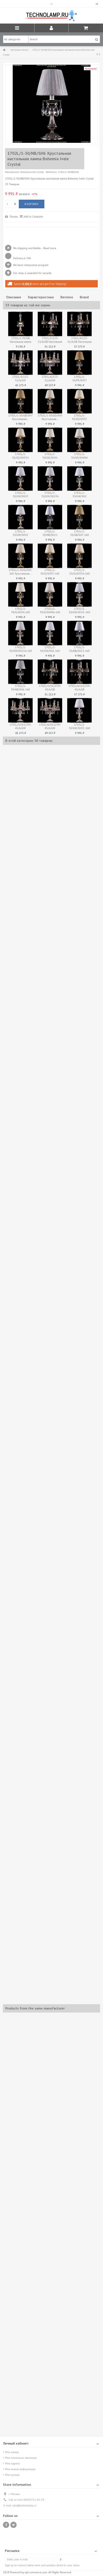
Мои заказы (12, 2452)
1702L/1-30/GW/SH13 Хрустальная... (20, 496)
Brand (84, 297)
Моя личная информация (20, 2469)
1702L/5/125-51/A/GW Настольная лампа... (20, 380)
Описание (13, 297)
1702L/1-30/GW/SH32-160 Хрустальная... (79, 728)
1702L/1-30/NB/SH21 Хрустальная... (49, 535)
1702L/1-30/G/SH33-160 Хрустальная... (49, 573)
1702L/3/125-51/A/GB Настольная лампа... (50, 341)
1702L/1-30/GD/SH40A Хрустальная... (79, 457)
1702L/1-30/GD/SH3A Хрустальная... (49, 457)
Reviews (66, 297)
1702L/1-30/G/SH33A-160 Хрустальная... (79, 573)
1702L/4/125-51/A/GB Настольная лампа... (79, 341)
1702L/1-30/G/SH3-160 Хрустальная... (20, 571)
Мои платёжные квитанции (21, 2457)
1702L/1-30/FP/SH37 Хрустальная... (79, 380)
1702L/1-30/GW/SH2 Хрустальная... (79, 496)
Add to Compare (33, 216)
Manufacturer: (12, 171)
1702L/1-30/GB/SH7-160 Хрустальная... (79, 535)
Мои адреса (12, 2463)
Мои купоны (12, 2475)
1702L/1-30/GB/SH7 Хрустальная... (20, 417)
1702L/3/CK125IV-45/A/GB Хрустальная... (50, 689)
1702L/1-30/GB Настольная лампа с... (20, 341)
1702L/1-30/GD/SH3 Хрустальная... (50, 417)
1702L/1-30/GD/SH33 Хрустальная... (79, 419)
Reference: (51, 171)
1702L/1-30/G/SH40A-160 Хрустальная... (50, 612)
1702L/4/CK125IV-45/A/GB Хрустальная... (79, 689)
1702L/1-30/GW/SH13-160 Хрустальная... (79, 612)
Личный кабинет (16, 2443)
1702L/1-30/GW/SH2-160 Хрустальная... (50, 651)
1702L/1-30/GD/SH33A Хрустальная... (20, 457)
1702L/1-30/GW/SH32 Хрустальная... (20, 535)
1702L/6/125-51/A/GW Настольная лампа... (50, 380)
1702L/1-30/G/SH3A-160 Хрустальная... (20, 612)
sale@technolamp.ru (24, 2505)
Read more (49, 248)
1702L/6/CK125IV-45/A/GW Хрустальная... (50, 728)
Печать (13, 216)
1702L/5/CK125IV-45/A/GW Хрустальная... (20, 728)
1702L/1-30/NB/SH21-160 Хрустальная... (79, 651)
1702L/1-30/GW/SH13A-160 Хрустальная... (20, 651)
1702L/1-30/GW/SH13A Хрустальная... (50, 496)
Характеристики (41, 297)
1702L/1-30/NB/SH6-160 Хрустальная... (20, 689)
